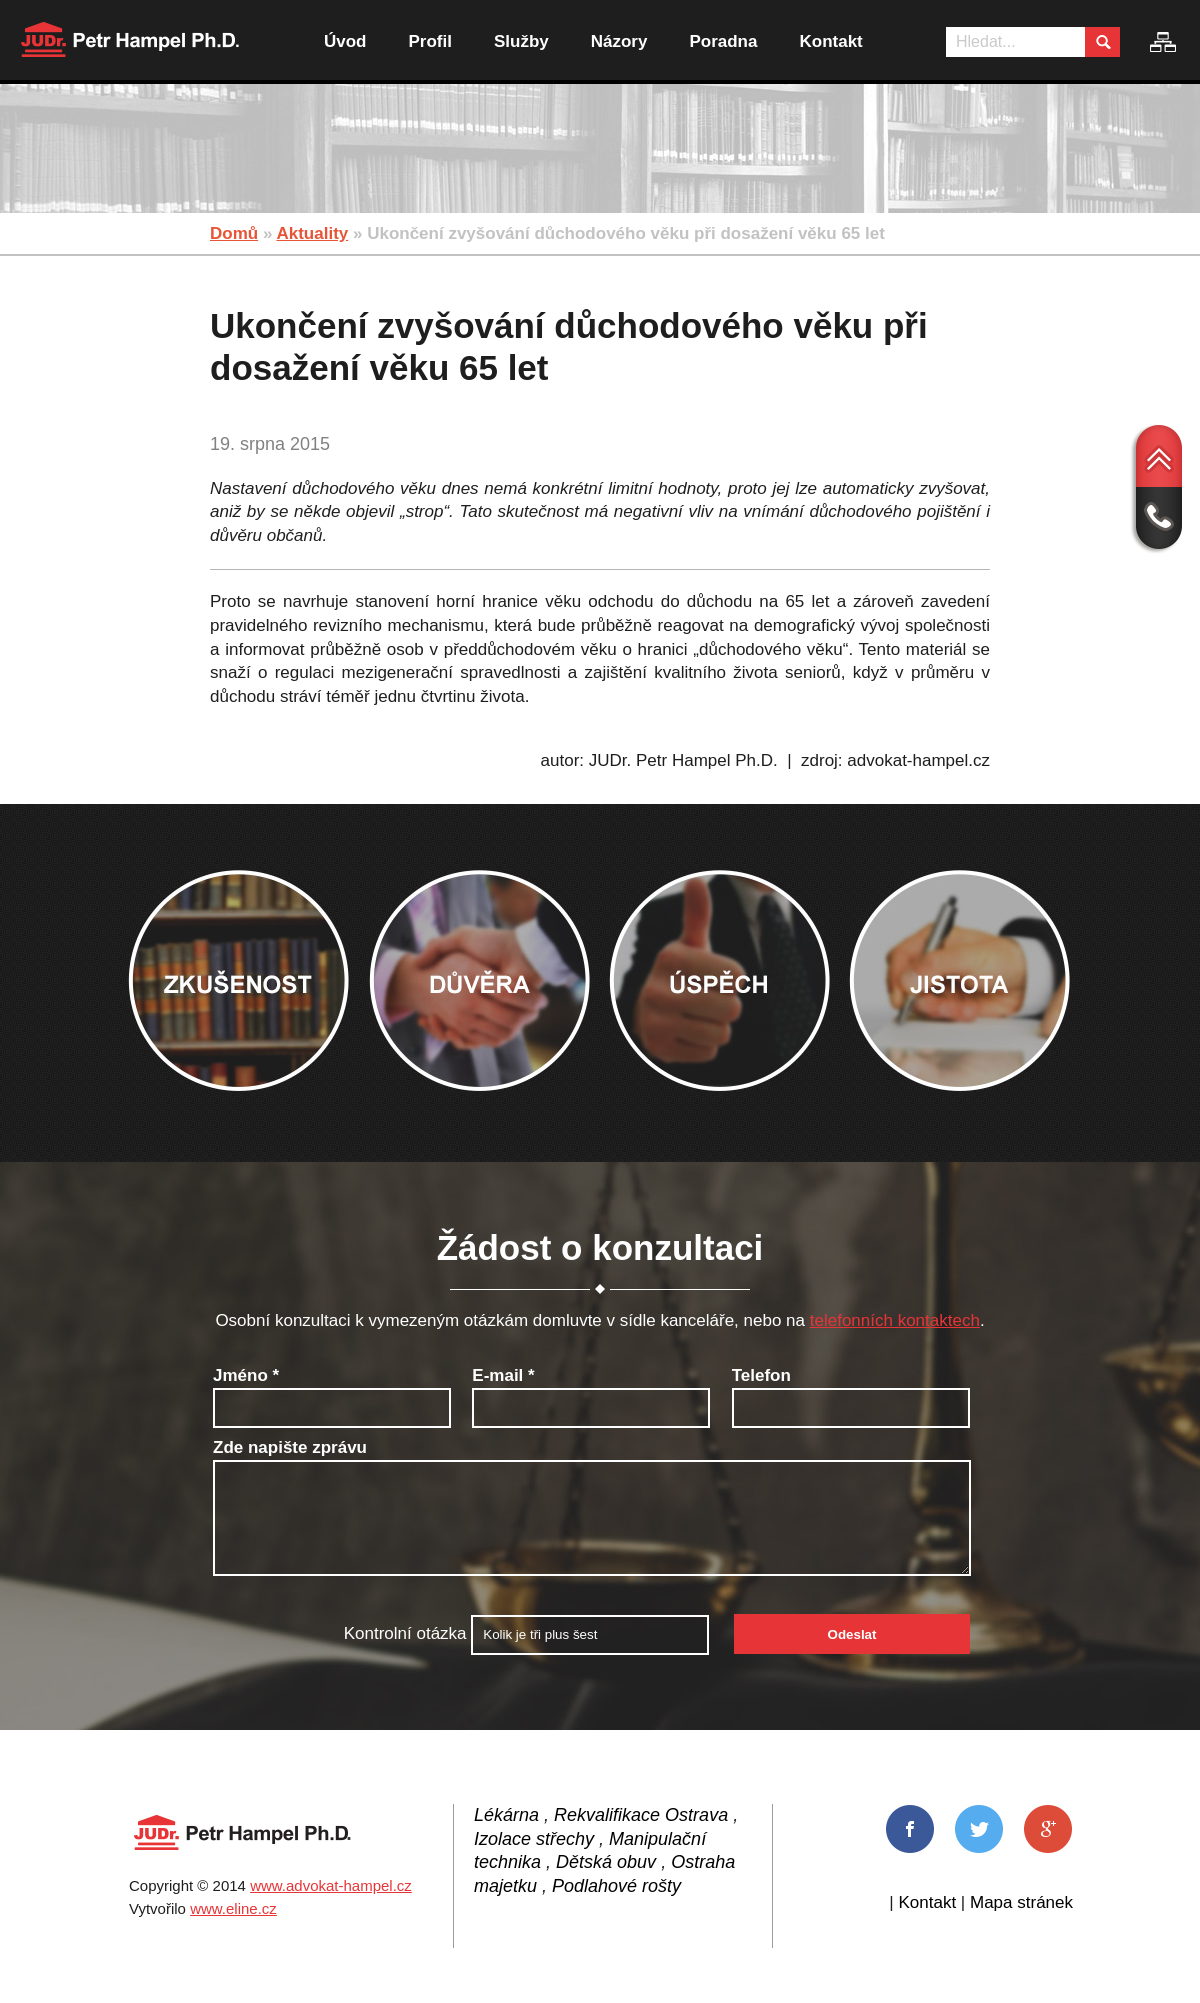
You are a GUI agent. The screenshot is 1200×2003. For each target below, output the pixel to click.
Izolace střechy (534, 1839)
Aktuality (312, 233)
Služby (521, 41)
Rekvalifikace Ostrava (641, 1815)
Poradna (723, 41)
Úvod (345, 41)
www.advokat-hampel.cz (331, 1885)
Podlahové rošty (616, 1886)
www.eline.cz (233, 1908)
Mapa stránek (1021, 1902)
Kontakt (830, 41)
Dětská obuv (606, 1862)
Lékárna (506, 1815)
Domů (234, 233)
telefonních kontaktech (895, 1320)
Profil (430, 41)
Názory (619, 41)
